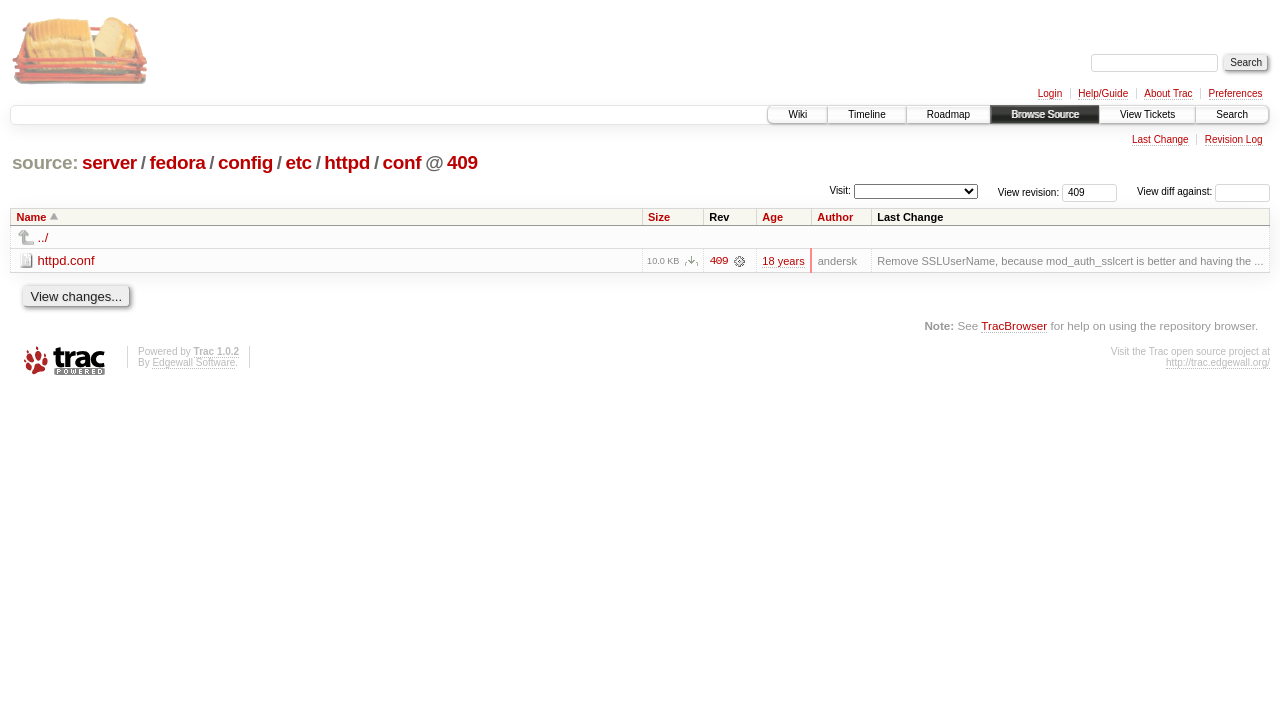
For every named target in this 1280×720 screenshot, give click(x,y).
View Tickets (1147, 114)
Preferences (1236, 93)
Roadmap (948, 114)
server (109, 162)
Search (1232, 114)
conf (402, 162)
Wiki (797, 114)
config (245, 162)
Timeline (866, 114)
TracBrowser (1014, 325)
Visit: (840, 190)
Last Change (1160, 139)
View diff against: (1203, 191)
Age (772, 217)
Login (1050, 93)
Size (659, 217)
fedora (177, 162)
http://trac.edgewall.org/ (1218, 362)
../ (43, 237)
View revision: (1029, 191)
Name (32, 217)
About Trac (1168, 93)
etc (298, 162)
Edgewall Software (193, 362)
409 (462, 162)
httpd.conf (66, 260)
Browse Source (1045, 114)
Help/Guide (1103, 93)
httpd (347, 162)
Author (835, 217)
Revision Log (1234, 139)
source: (45, 162)
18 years (783, 261)
